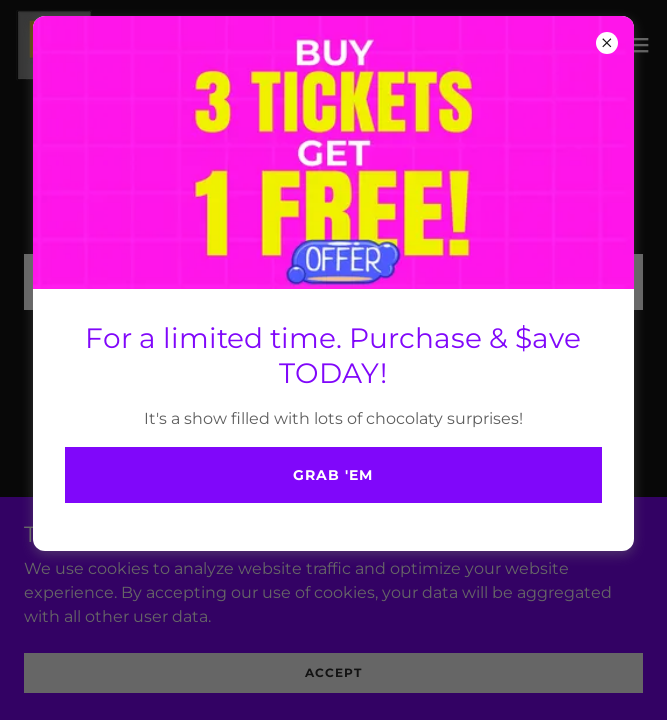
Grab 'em (333, 475)
